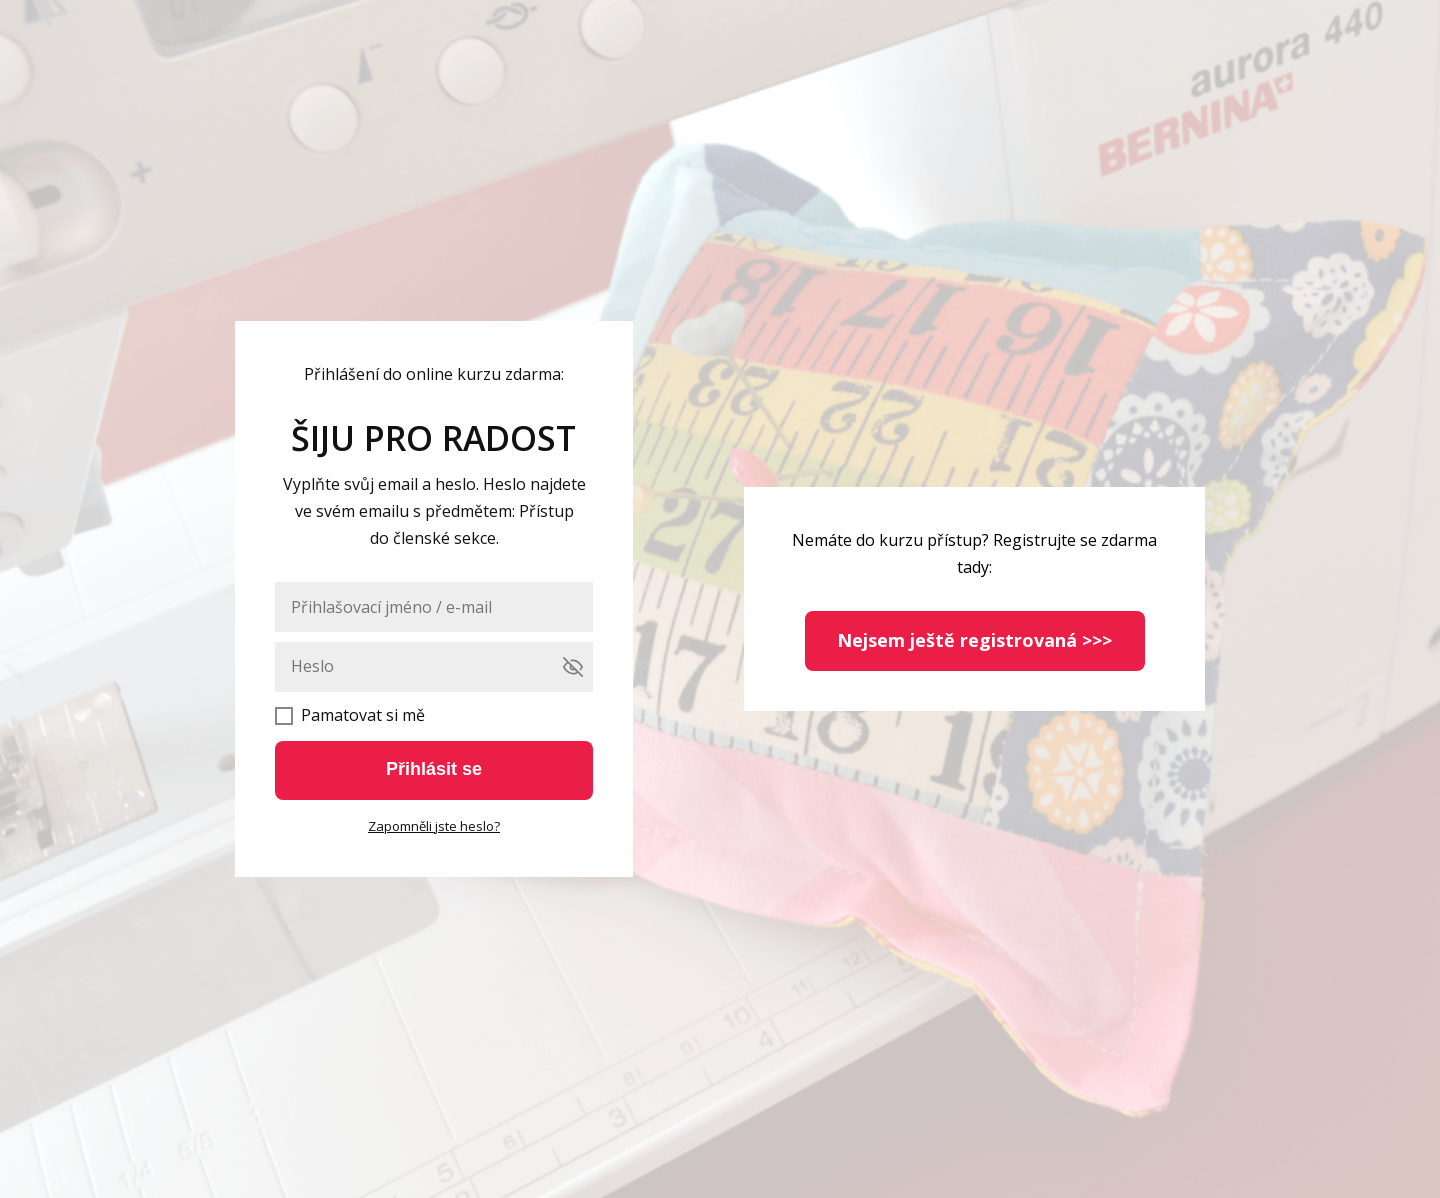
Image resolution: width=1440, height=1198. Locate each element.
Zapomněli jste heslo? (434, 826)
